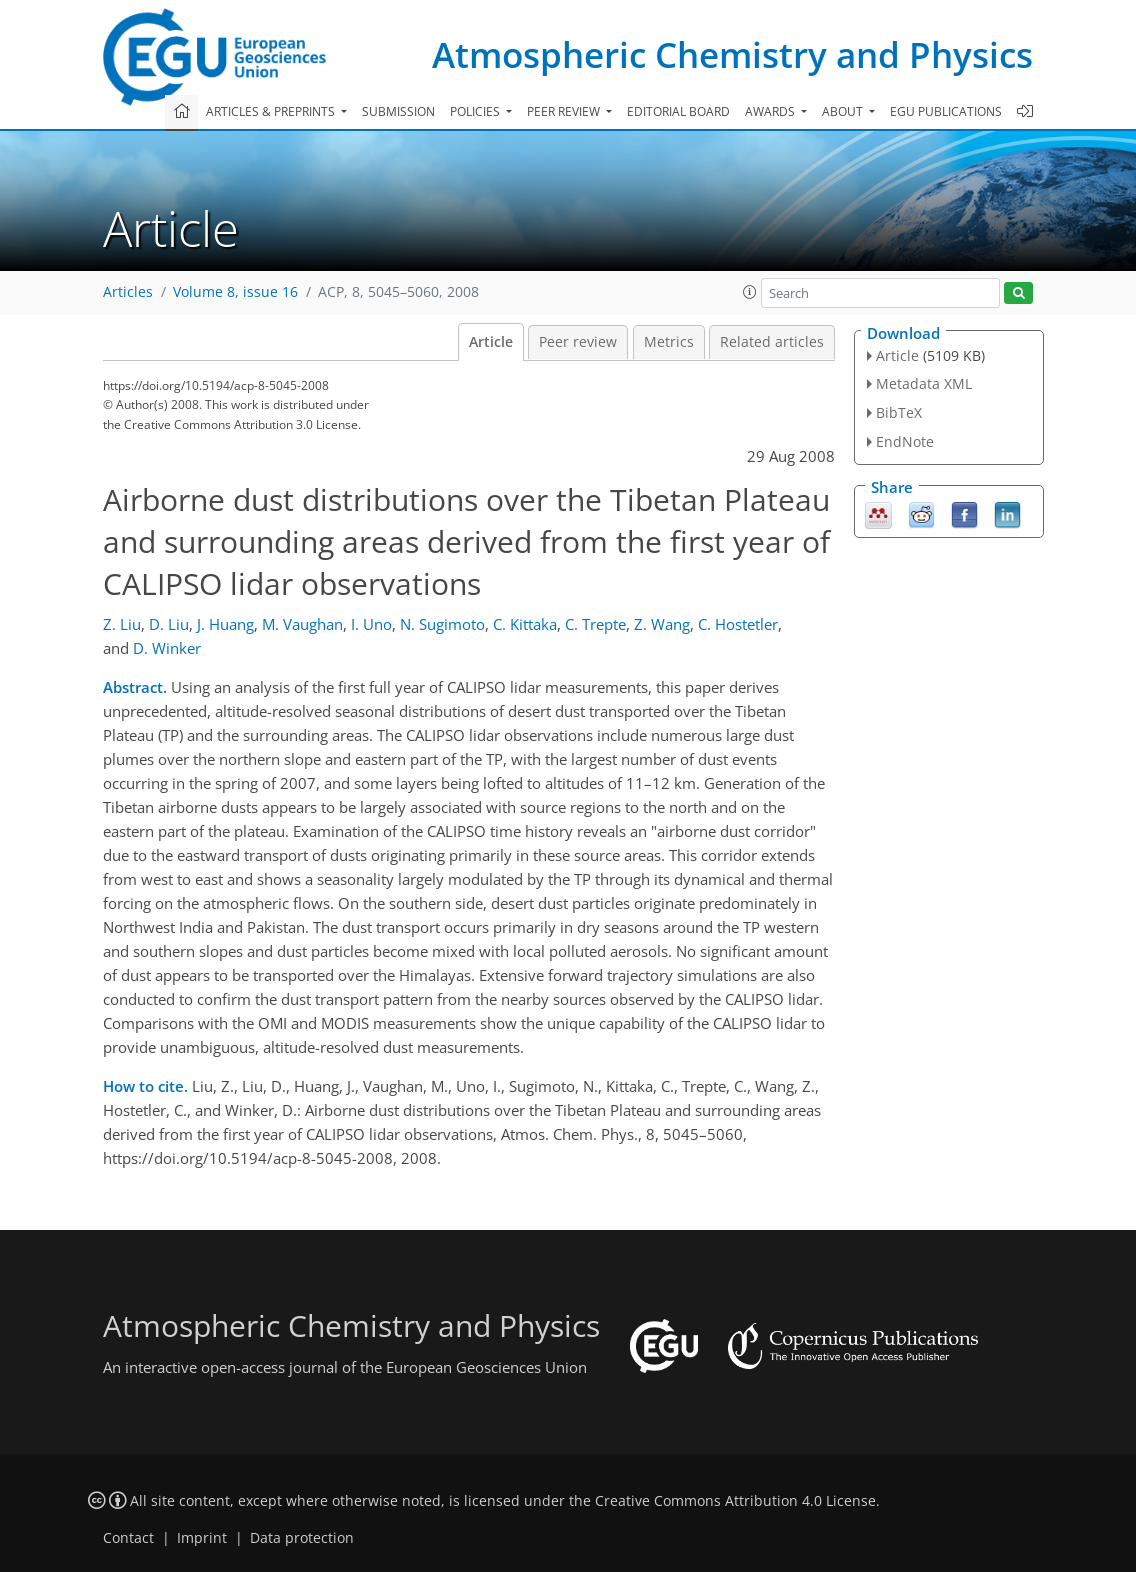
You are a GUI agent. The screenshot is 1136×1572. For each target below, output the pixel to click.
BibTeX (899, 412)
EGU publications (946, 111)
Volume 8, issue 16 (235, 292)
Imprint (202, 1538)
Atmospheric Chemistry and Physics (732, 54)
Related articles (772, 342)
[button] (750, 292)
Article (491, 342)
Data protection (302, 1538)
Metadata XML (924, 383)
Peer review (578, 342)
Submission (398, 111)
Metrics (669, 342)
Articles (128, 292)
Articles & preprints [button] (272, 111)
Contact (128, 1538)
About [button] (844, 111)
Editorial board (678, 111)
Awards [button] (771, 111)
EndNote (905, 441)
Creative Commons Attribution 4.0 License (735, 1501)
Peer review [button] (565, 111)
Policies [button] (476, 111)
